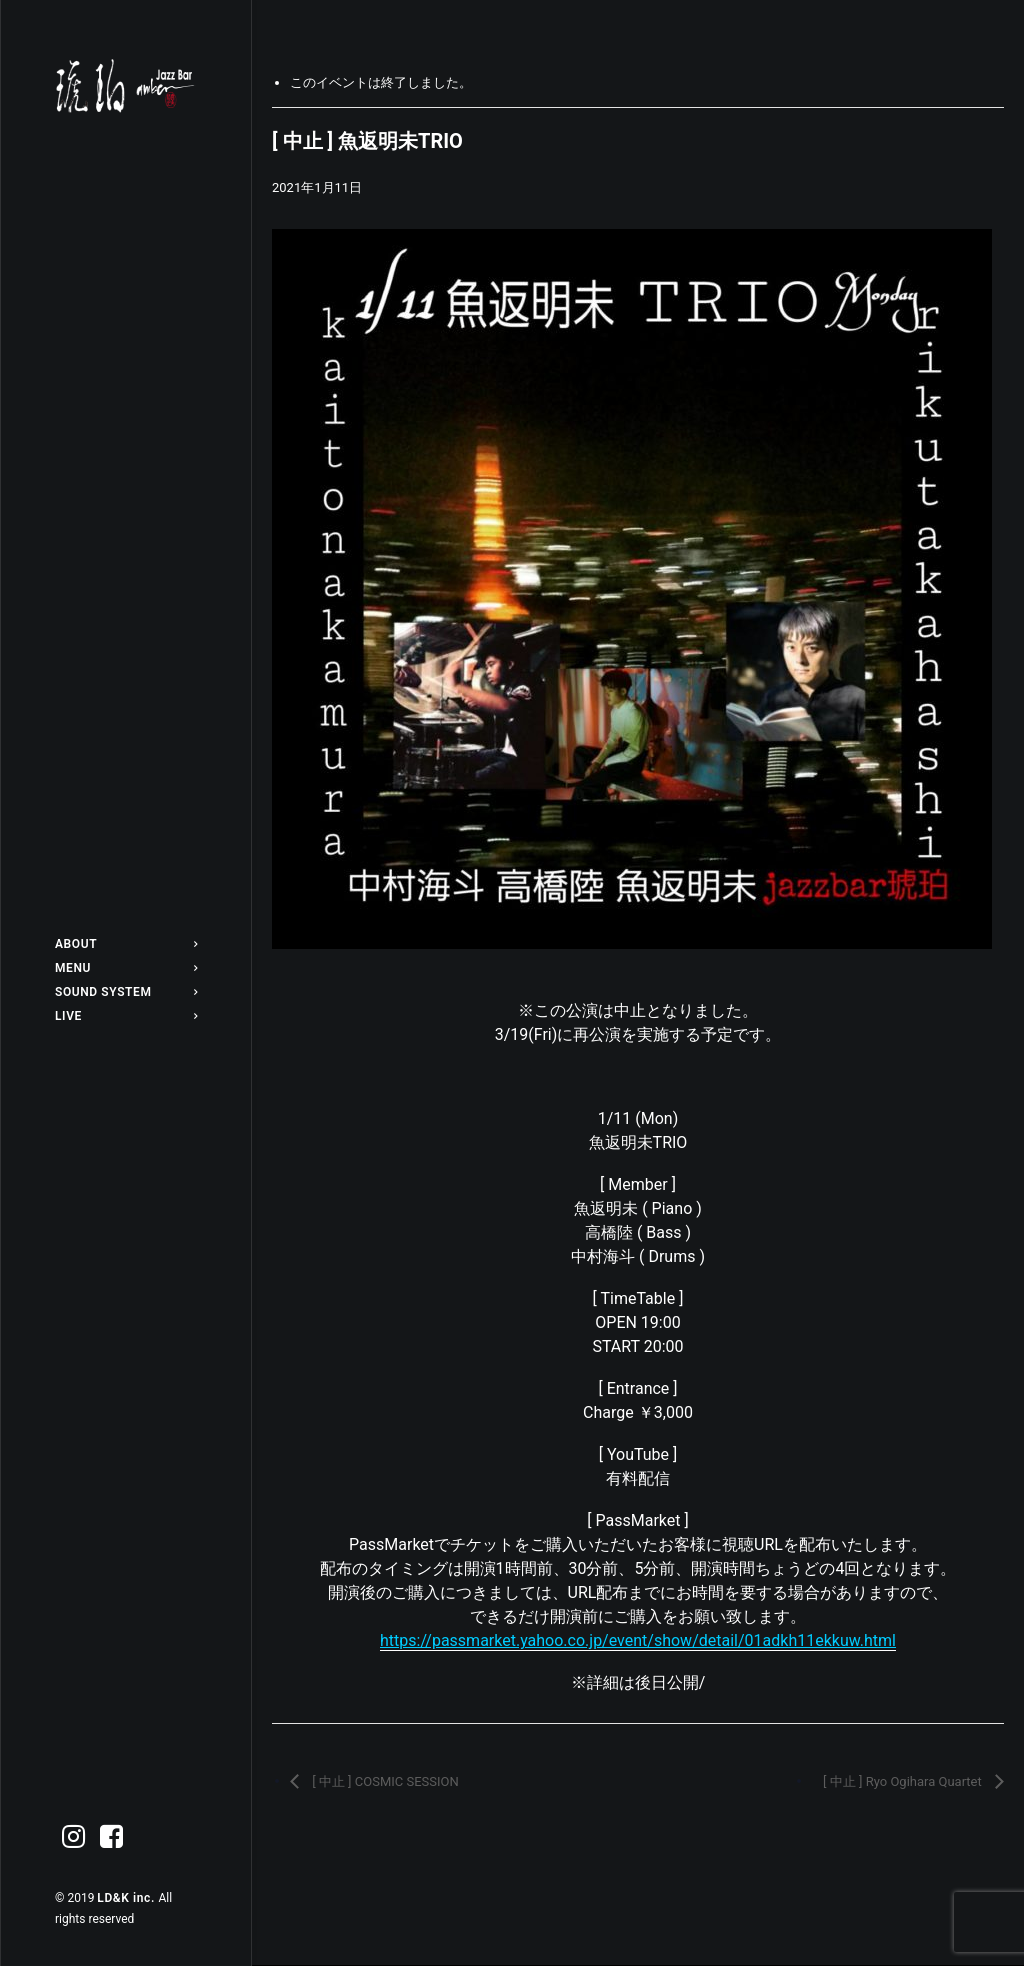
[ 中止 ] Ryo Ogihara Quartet (904, 1781)
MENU (126, 968)
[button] (74, 1837)
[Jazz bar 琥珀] (126, 86)
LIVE (126, 1016)
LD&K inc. (127, 1898)
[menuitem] (126, 944)
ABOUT (126, 944)
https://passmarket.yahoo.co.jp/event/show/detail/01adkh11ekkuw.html (638, 1640)
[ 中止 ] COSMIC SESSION (384, 1781)
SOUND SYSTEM (126, 992)
